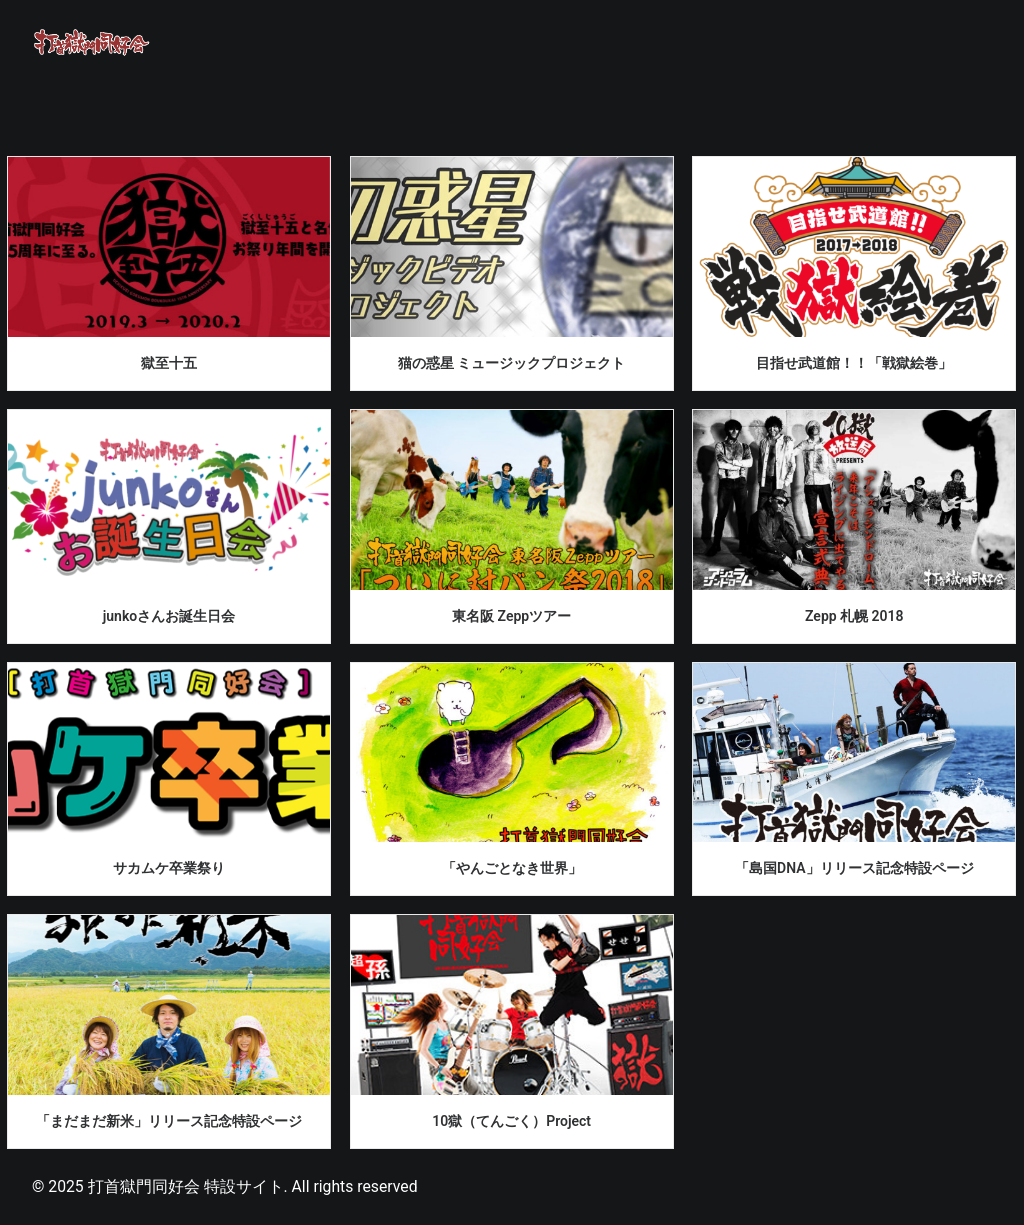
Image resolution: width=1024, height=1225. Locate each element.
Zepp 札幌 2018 (854, 616)
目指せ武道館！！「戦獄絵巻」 (854, 363)
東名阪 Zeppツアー (511, 616)
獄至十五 (169, 363)
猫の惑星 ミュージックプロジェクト (511, 363)
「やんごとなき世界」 (512, 868)
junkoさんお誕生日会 (169, 616)
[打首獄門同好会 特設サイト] (92, 42)
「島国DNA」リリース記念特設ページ (854, 868)
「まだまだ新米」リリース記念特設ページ (169, 1121)
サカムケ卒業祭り (169, 868)
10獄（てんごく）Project (511, 1121)
